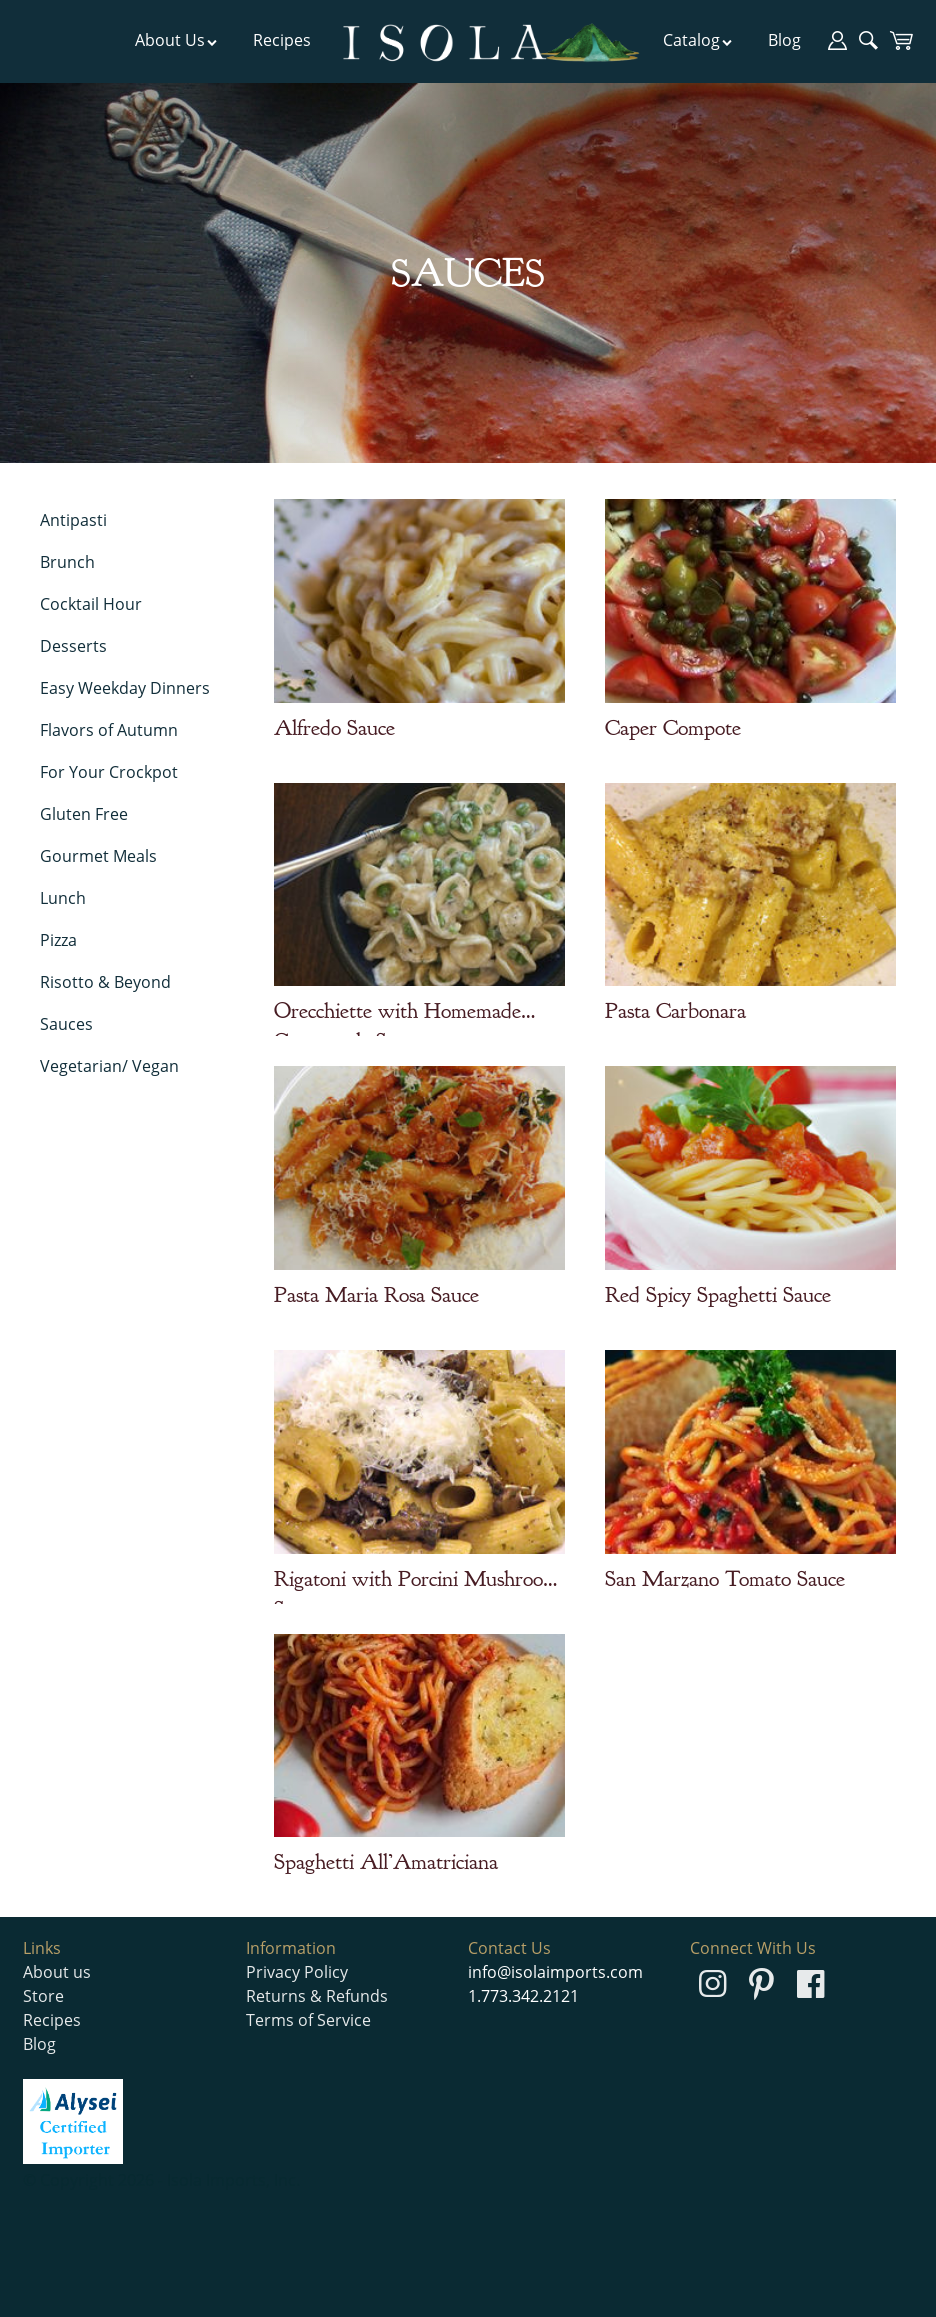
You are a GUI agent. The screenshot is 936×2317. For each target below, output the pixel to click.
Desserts (73, 646)
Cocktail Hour (91, 604)
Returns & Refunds (317, 1996)
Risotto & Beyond (105, 982)
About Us (176, 40)
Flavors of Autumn (109, 730)
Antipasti (73, 520)
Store (43, 1996)
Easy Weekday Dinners (125, 688)
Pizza (58, 940)
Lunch (63, 898)
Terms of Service (308, 2020)
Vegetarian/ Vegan (109, 1066)
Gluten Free (84, 814)
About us (57, 1972)
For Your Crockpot (109, 772)
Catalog (698, 40)
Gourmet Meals (98, 856)
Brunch (67, 562)
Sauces (66, 1024)
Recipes (282, 40)
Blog (784, 40)
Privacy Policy (297, 1972)
